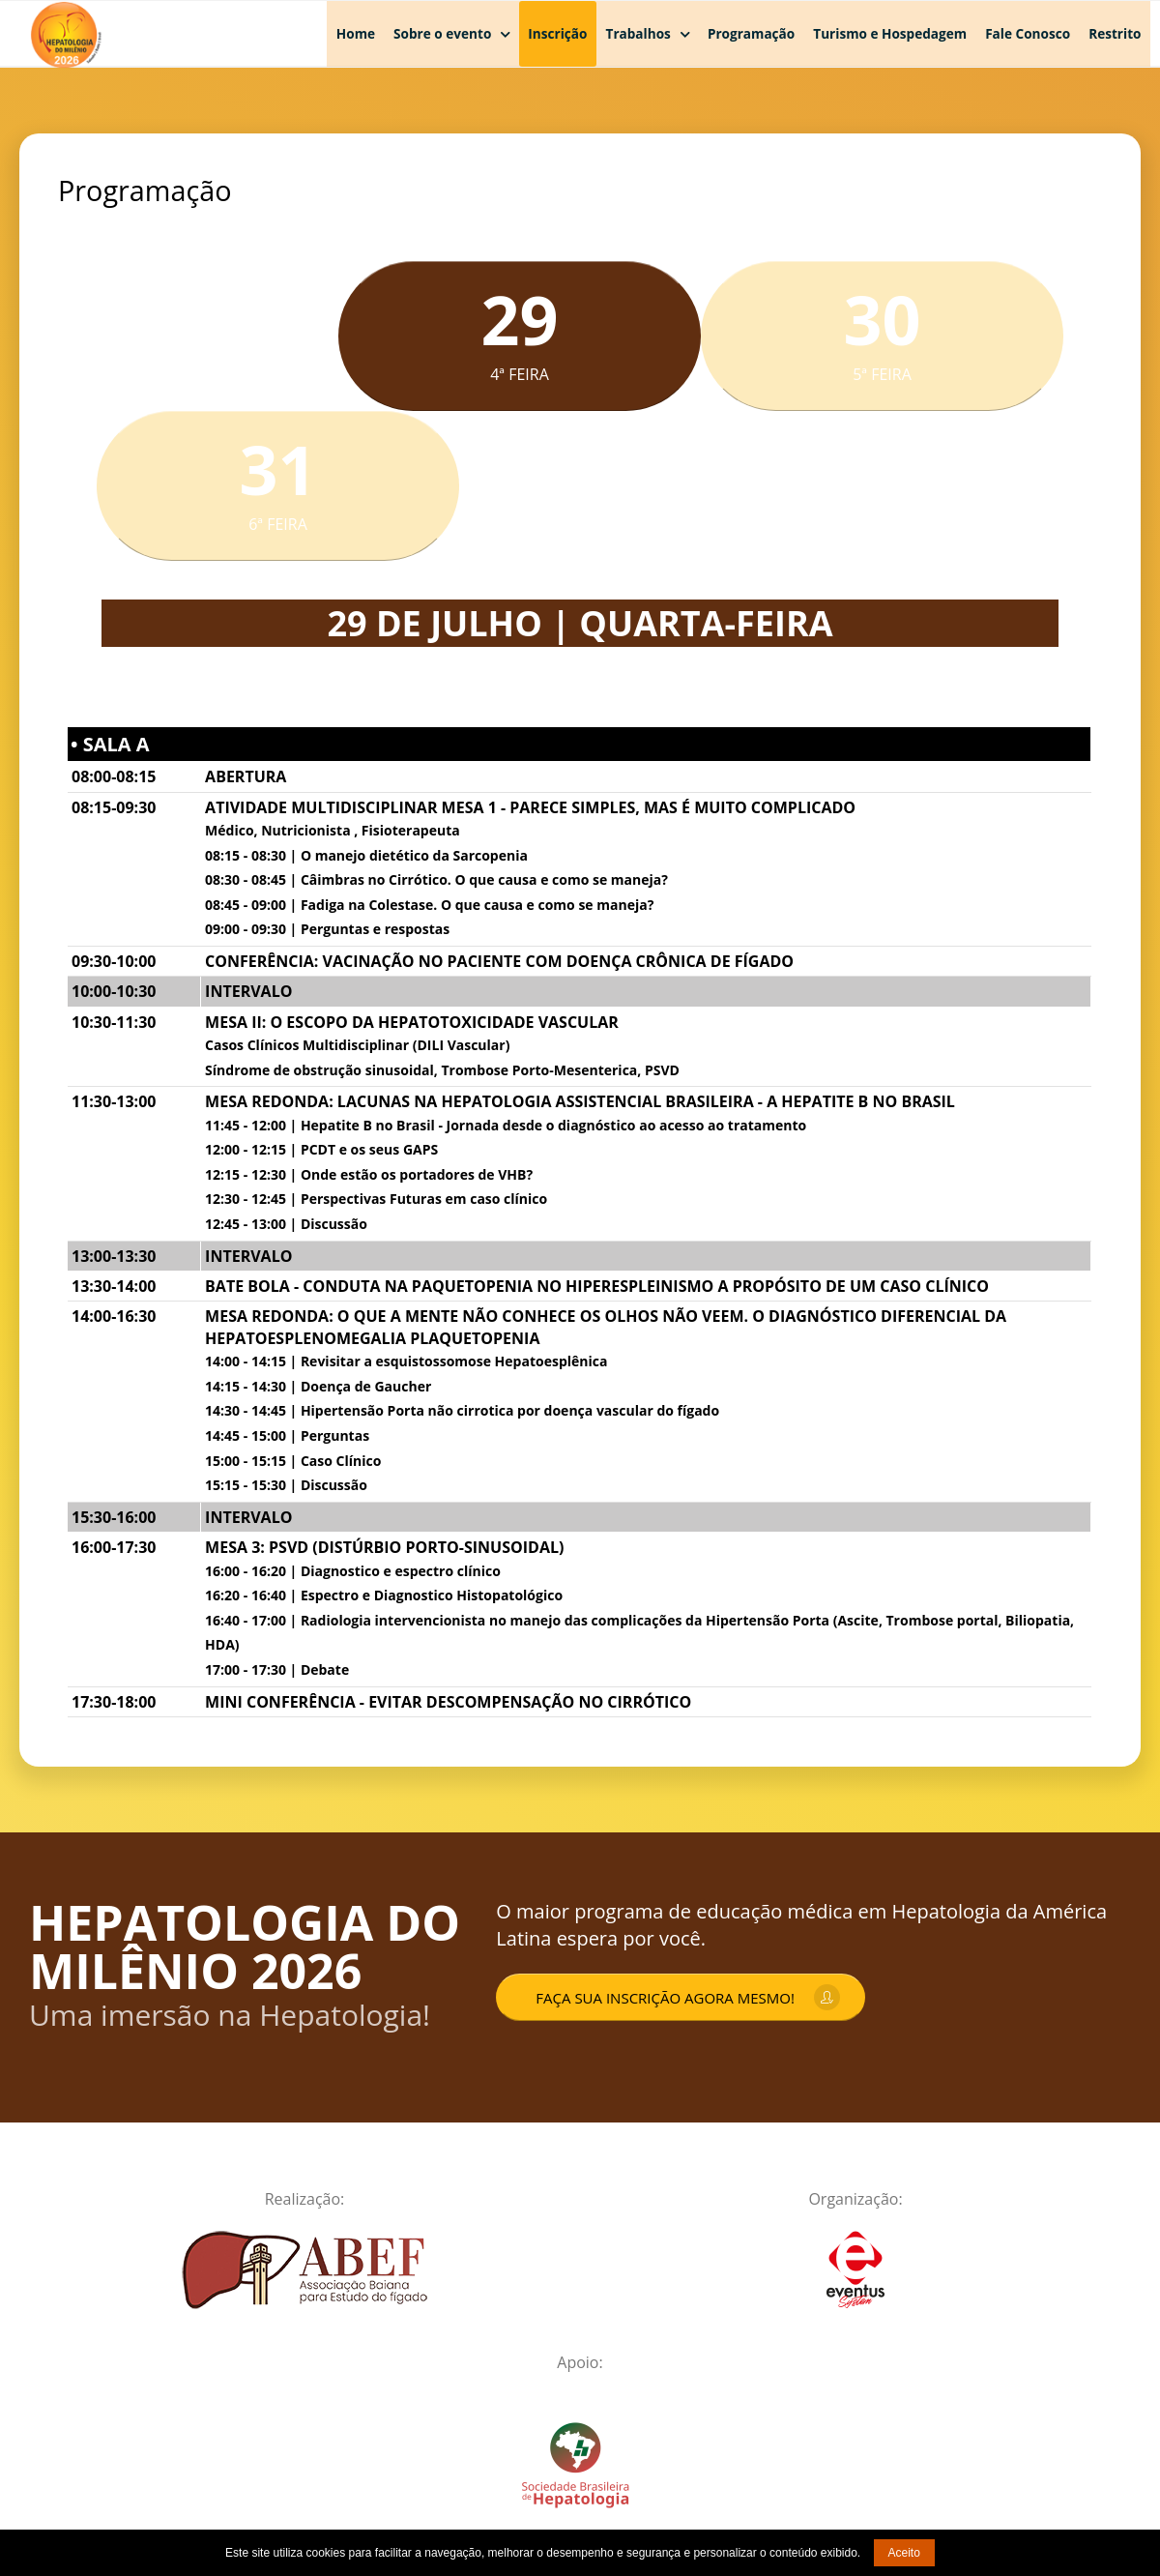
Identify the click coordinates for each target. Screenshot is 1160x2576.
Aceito (904, 2553)
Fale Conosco (1027, 33)
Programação (751, 33)
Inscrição (557, 33)
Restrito (1114, 33)
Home (355, 33)
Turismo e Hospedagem (890, 33)
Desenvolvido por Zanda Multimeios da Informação (993, 2499)
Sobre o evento (442, 33)
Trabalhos (638, 33)
